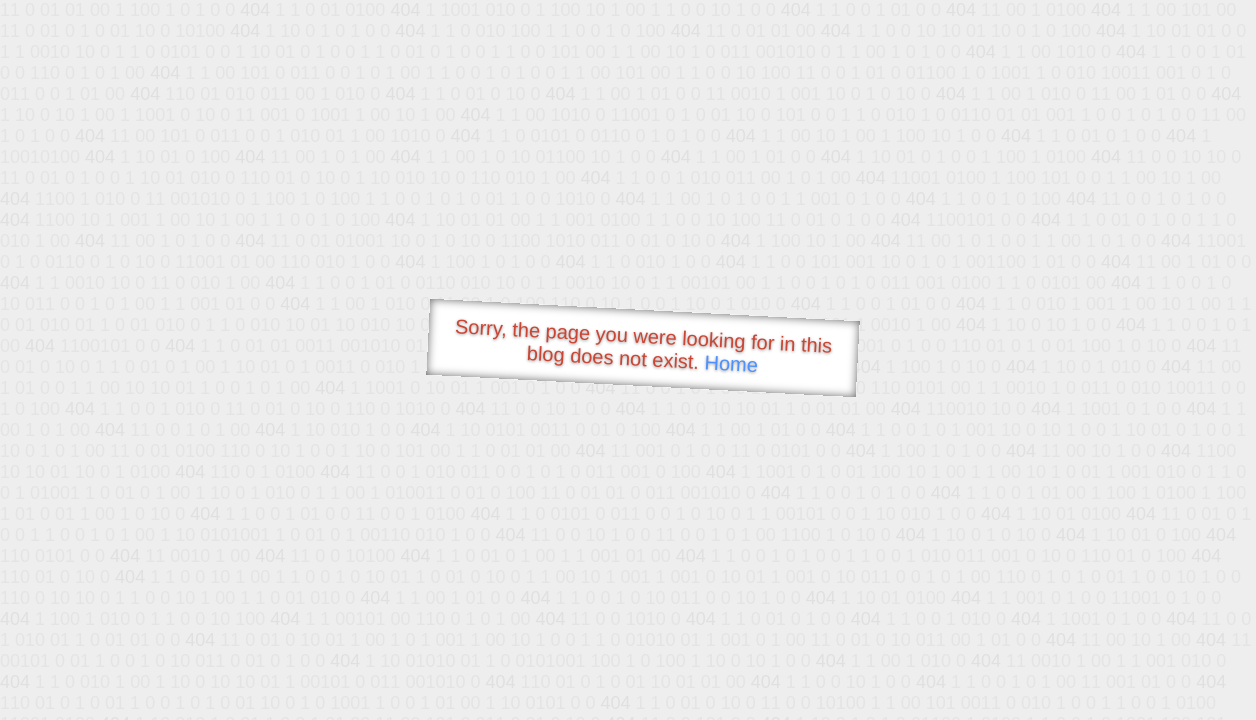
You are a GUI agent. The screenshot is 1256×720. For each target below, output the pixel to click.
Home (731, 363)
